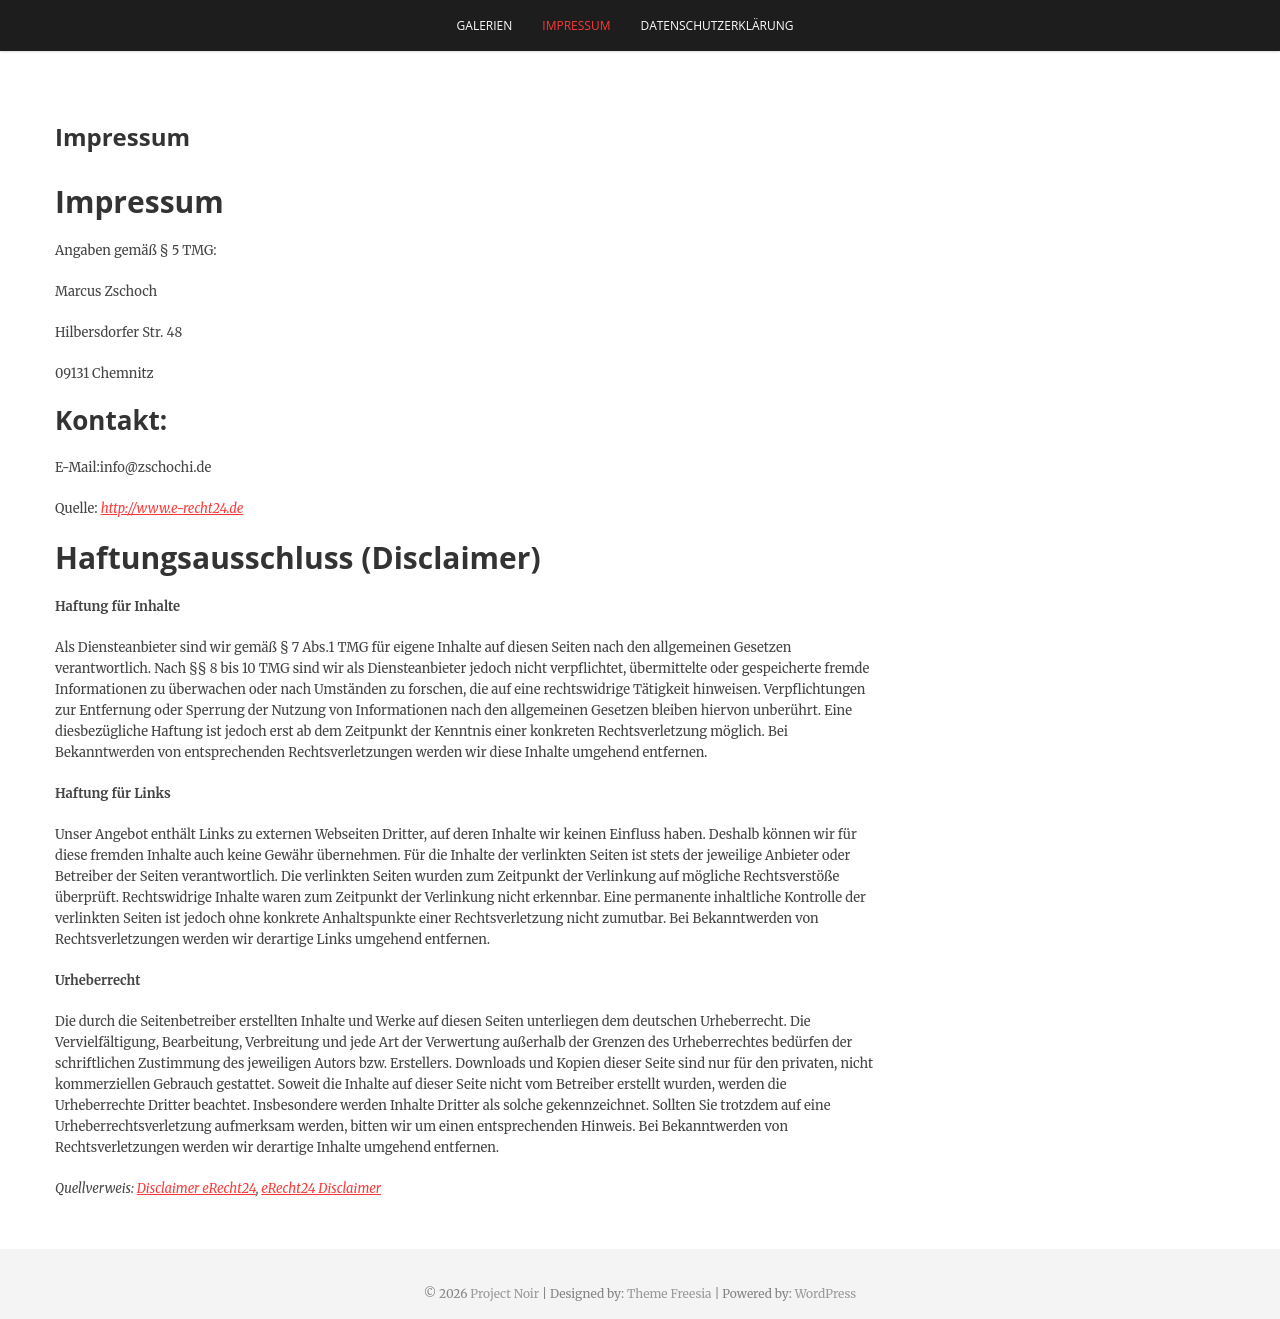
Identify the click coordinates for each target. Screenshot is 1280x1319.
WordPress (826, 1293)
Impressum (576, 25)
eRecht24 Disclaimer (321, 1188)
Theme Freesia (669, 1293)
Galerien (485, 25)
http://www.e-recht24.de (172, 508)
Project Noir (504, 1293)
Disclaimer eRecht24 (196, 1188)
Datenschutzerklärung (716, 25)
